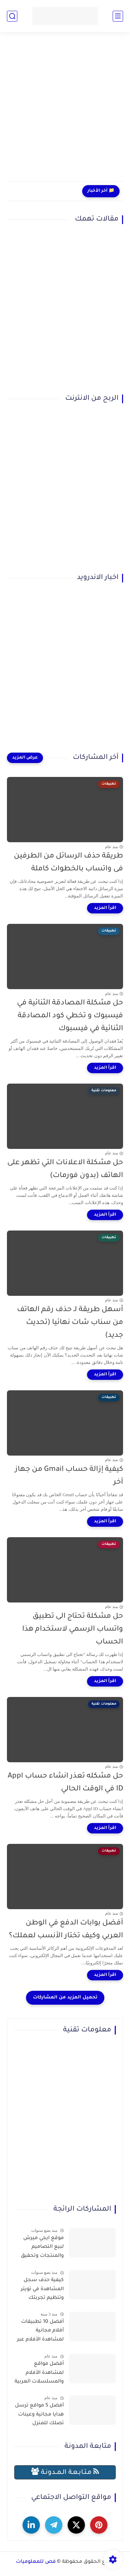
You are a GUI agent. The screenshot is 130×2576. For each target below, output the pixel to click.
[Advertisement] (65, 111)
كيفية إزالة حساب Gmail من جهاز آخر (69, 1476)
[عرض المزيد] (25, 758)
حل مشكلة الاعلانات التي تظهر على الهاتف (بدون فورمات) (65, 1169)
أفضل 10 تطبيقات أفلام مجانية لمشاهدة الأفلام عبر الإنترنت (40, 2332)
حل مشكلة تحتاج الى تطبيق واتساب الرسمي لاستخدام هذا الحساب (72, 1629)
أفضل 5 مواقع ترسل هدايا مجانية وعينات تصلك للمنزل (39, 2414)
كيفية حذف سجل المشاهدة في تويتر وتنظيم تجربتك (42, 2289)
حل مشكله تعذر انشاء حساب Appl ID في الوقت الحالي (65, 1782)
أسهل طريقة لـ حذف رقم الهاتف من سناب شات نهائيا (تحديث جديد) (70, 1323)
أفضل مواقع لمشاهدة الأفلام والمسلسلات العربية (39, 2373)
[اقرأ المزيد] (105, 908)
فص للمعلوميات (36, 2562)
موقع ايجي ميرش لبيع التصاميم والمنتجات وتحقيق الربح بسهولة (42, 2248)
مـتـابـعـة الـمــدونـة (65, 2472)
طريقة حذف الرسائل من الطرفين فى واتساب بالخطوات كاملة (68, 862)
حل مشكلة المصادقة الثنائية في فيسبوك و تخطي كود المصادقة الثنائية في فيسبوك (70, 1016)
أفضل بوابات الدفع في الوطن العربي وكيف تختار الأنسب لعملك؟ (66, 1929)
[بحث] (12, 16)
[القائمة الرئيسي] (118, 16)
